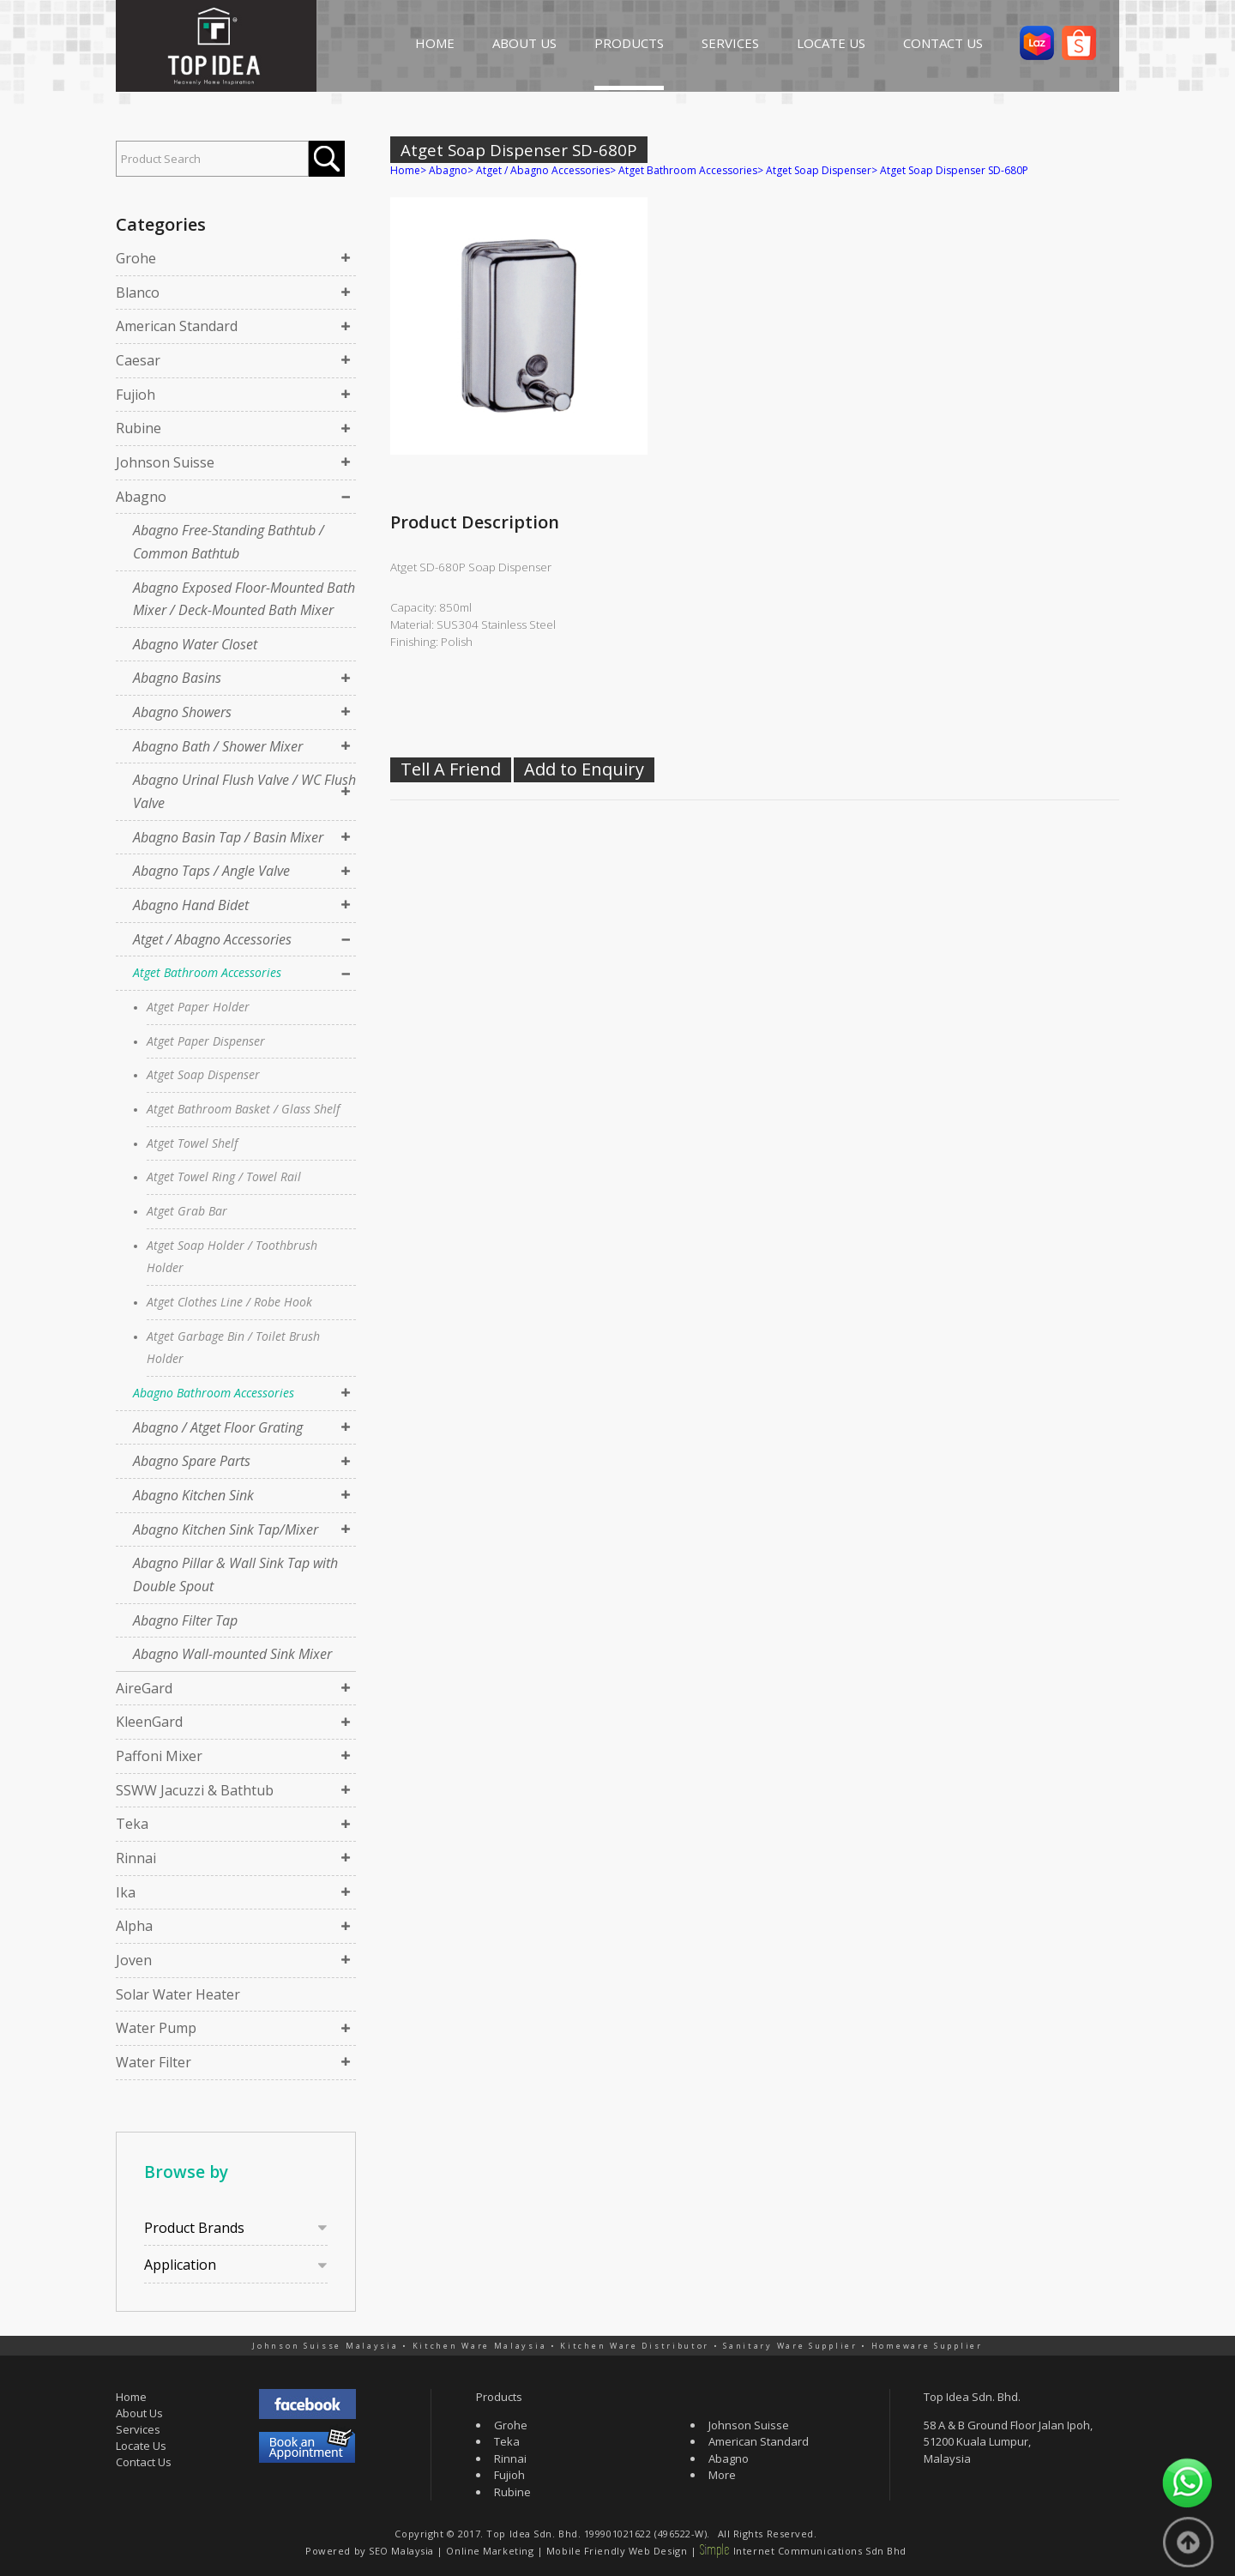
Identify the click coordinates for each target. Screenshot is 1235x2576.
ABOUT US (524, 42)
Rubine (138, 428)
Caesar (138, 360)
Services (138, 2429)
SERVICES (730, 42)
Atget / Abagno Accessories (212, 939)
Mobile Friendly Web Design (616, 2550)
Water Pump (156, 2027)
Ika (126, 1892)
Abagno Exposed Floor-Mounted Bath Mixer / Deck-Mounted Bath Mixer (244, 599)
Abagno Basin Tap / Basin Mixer (228, 837)
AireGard (144, 1688)
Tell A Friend (451, 769)
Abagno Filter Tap (185, 1620)
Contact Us (144, 2462)
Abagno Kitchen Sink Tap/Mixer (225, 1529)
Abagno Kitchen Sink (193, 1495)
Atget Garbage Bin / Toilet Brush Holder (233, 1347)
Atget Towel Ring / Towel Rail (224, 1176)
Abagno (141, 496)
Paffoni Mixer (159, 1755)
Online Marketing (489, 2550)
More (722, 2474)
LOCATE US (831, 42)
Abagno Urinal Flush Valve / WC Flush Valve (244, 791)
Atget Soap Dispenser (203, 1074)
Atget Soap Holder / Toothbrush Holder (232, 1256)
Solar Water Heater (178, 1994)
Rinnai (136, 1858)
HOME (435, 42)
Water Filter (153, 2062)
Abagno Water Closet (195, 644)
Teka (132, 1823)
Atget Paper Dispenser (206, 1041)
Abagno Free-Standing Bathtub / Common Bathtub (228, 542)
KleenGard (149, 1721)
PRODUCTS (629, 42)
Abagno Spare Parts (191, 1460)
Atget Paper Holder (198, 1006)
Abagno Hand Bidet (191, 905)
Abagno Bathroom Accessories (213, 1393)
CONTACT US (943, 42)
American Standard (177, 326)
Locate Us (141, 2445)
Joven (134, 1960)
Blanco (138, 292)
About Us (139, 2413)
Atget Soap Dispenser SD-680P (954, 170)
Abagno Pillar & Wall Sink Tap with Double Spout (235, 1574)
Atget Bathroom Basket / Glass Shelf (243, 1109)
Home (405, 170)
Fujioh (135, 394)
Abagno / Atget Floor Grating (218, 1427)
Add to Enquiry (584, 769)
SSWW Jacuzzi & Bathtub (195, 1790)
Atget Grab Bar (187, 1211)
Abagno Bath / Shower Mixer (218, 746)
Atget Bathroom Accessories (207, 972)
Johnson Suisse (165, 462)
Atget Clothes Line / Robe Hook (229, 1302)
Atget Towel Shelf (192, 1143)
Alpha (134, 1925)
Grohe (136, 258)
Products (499, 2396)
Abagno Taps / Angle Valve (211, 870)
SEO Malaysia (401, 2550)
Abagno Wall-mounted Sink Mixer (232, 1653)
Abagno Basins (177, 677)
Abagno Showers (182, 712)
